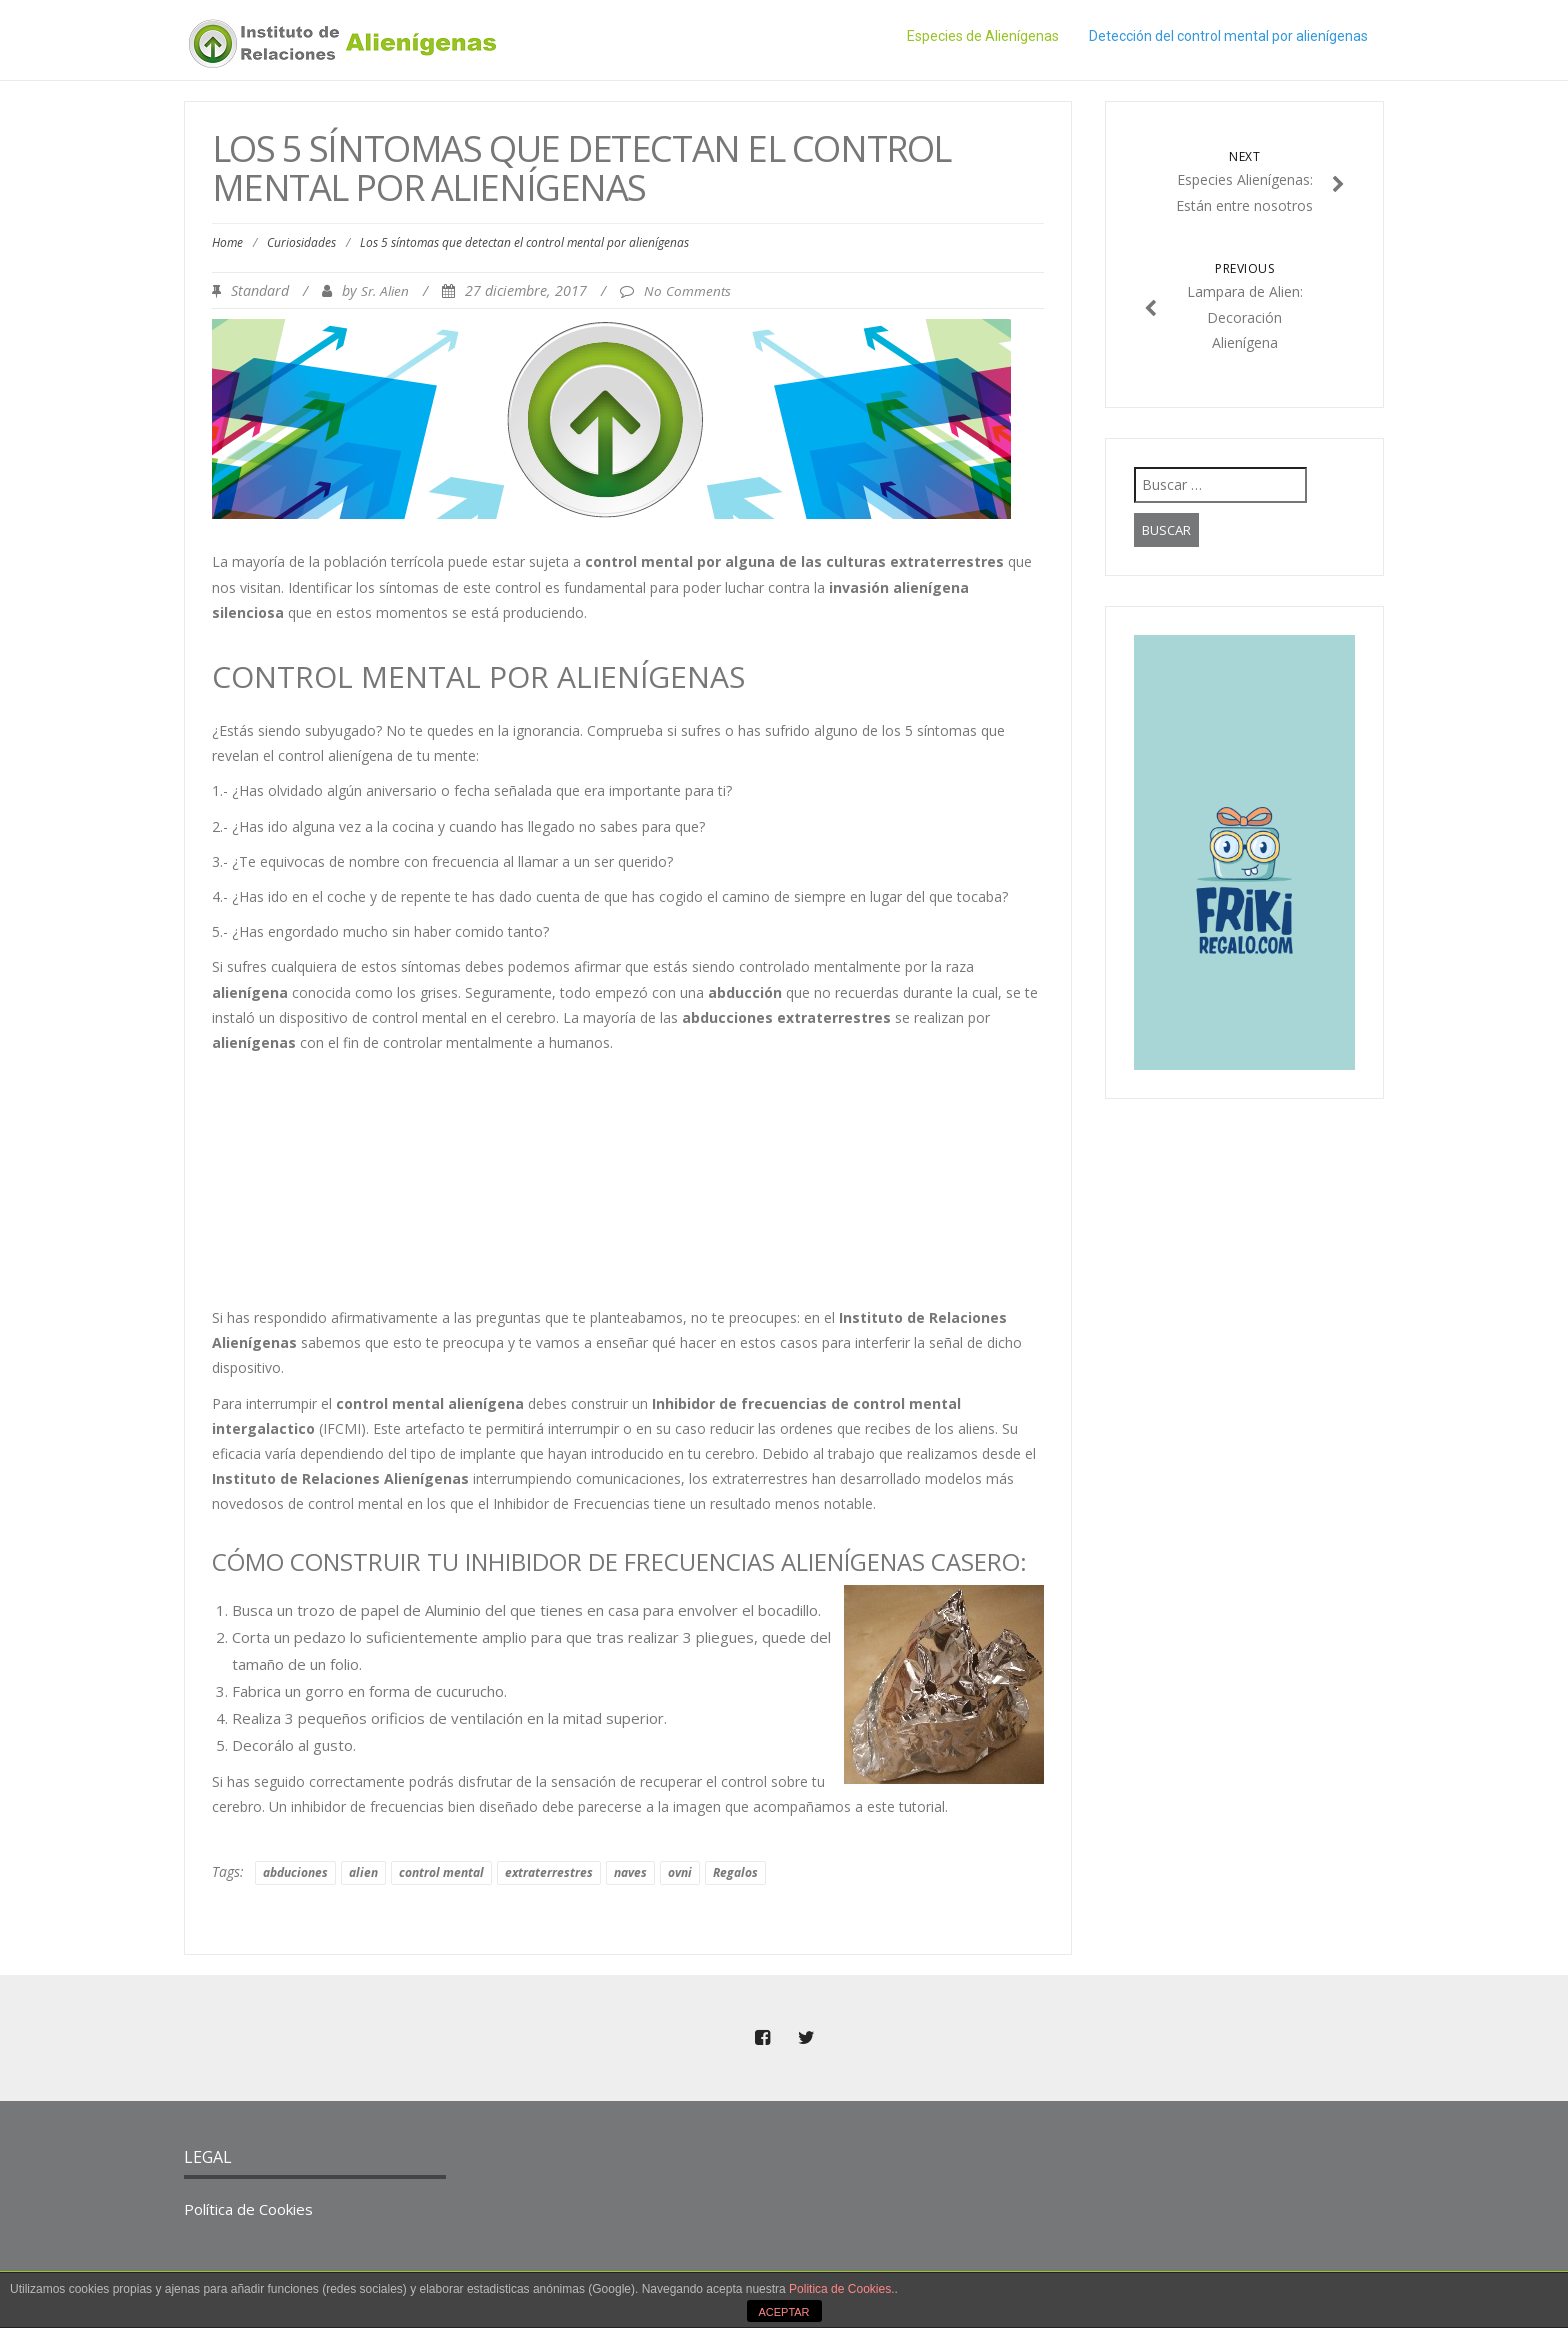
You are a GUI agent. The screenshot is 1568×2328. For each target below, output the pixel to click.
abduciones (295, 1872)
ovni (680, 1872)
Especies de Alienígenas (983, 36)
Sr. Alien (385, 291)
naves (630, 1872)
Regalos (735, 1872)
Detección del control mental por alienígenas (1228, 36)
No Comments (687, 291)
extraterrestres (549, 1872)
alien (363, 1872)
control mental (441, 1872)
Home (227, 242)
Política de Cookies (248, 2209)
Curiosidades (301, 242)
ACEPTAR (783, 2312)
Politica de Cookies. (841, 2289)
